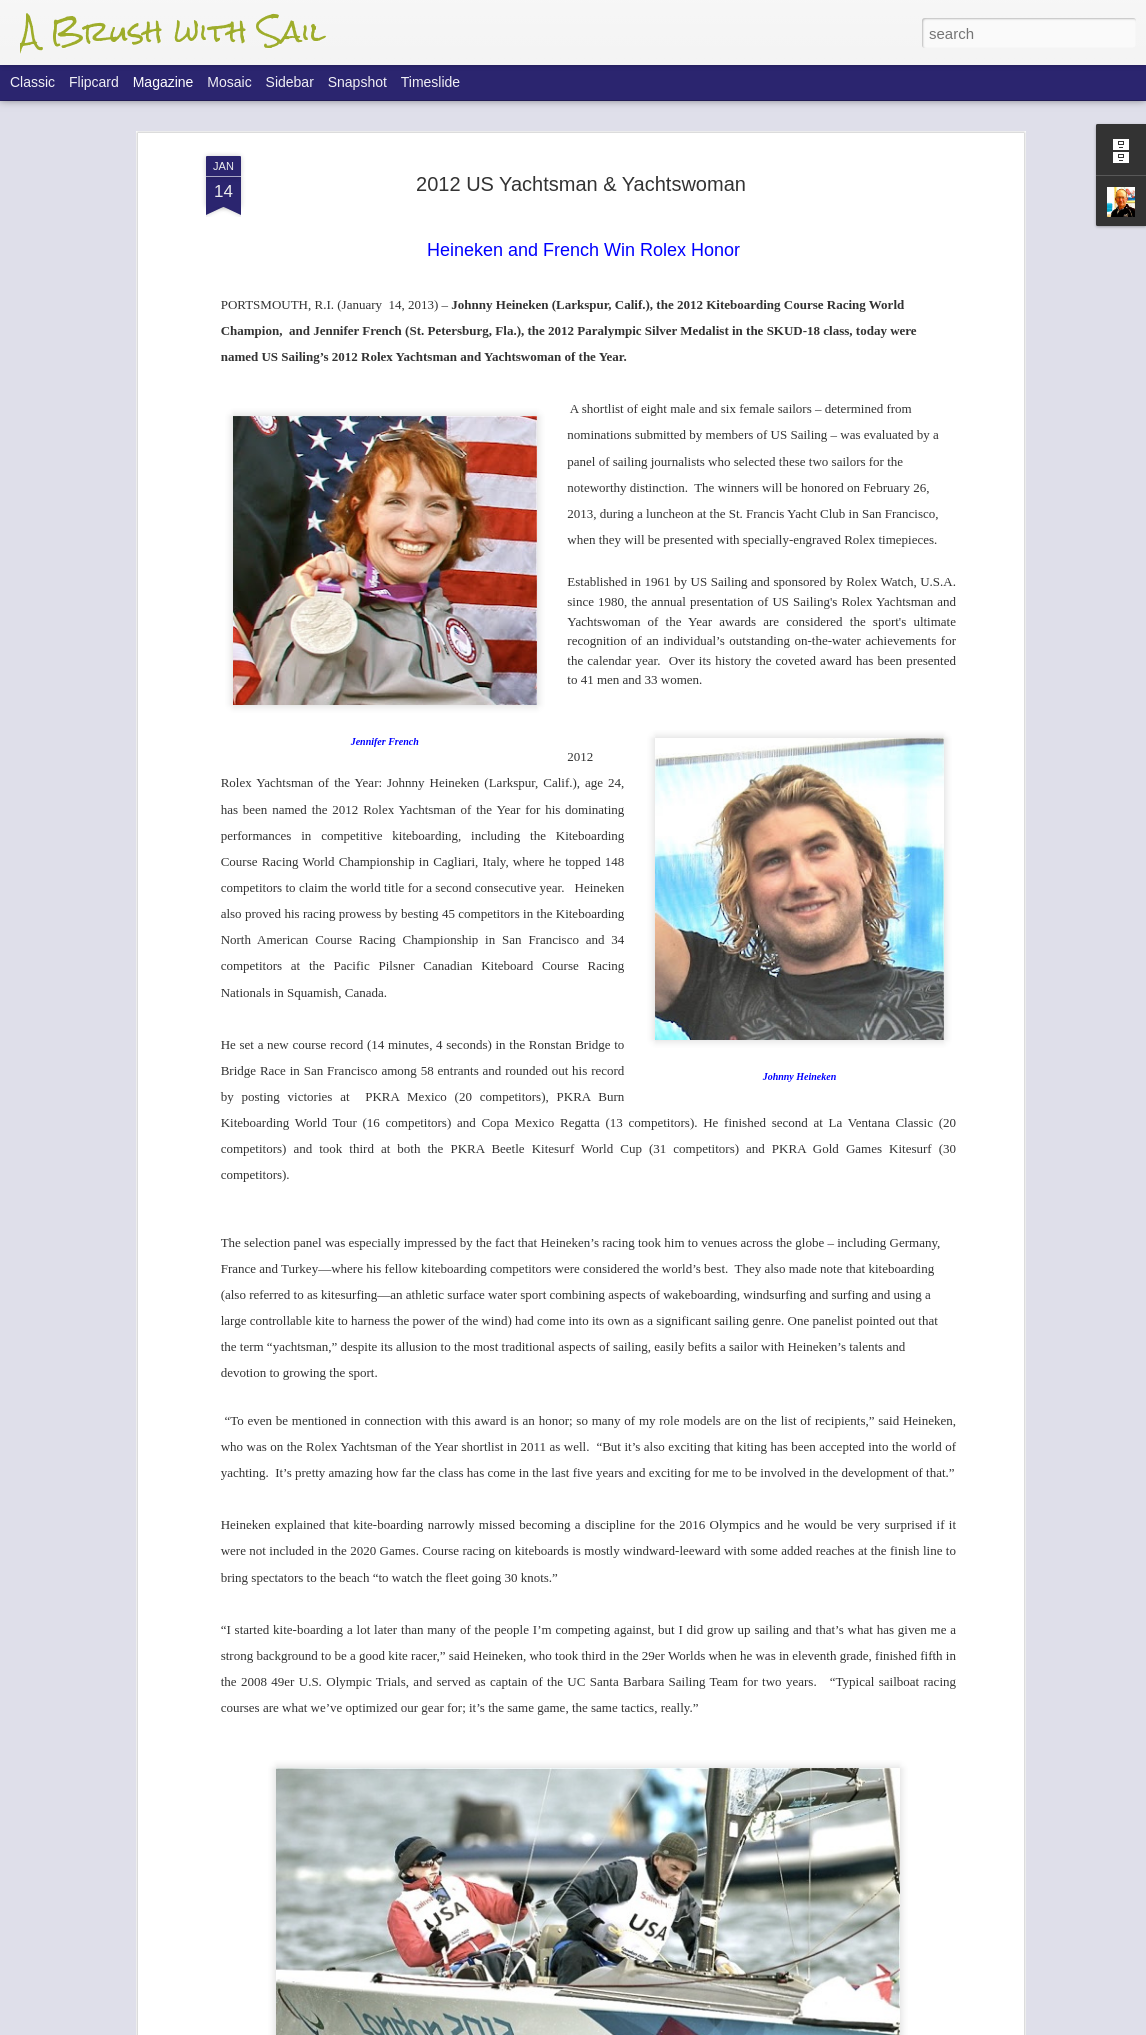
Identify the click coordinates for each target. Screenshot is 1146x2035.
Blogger (635, 2024)
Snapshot (357, 82)
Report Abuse (694, 2024)
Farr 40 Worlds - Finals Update (481, 1558)
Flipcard (94, 82)
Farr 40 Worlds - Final (449, 1785)
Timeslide (430, 82)
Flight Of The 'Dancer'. (451, 1331)
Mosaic (229, 82)
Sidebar (290, 82)
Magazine (163, 82)
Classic (32, 82)
